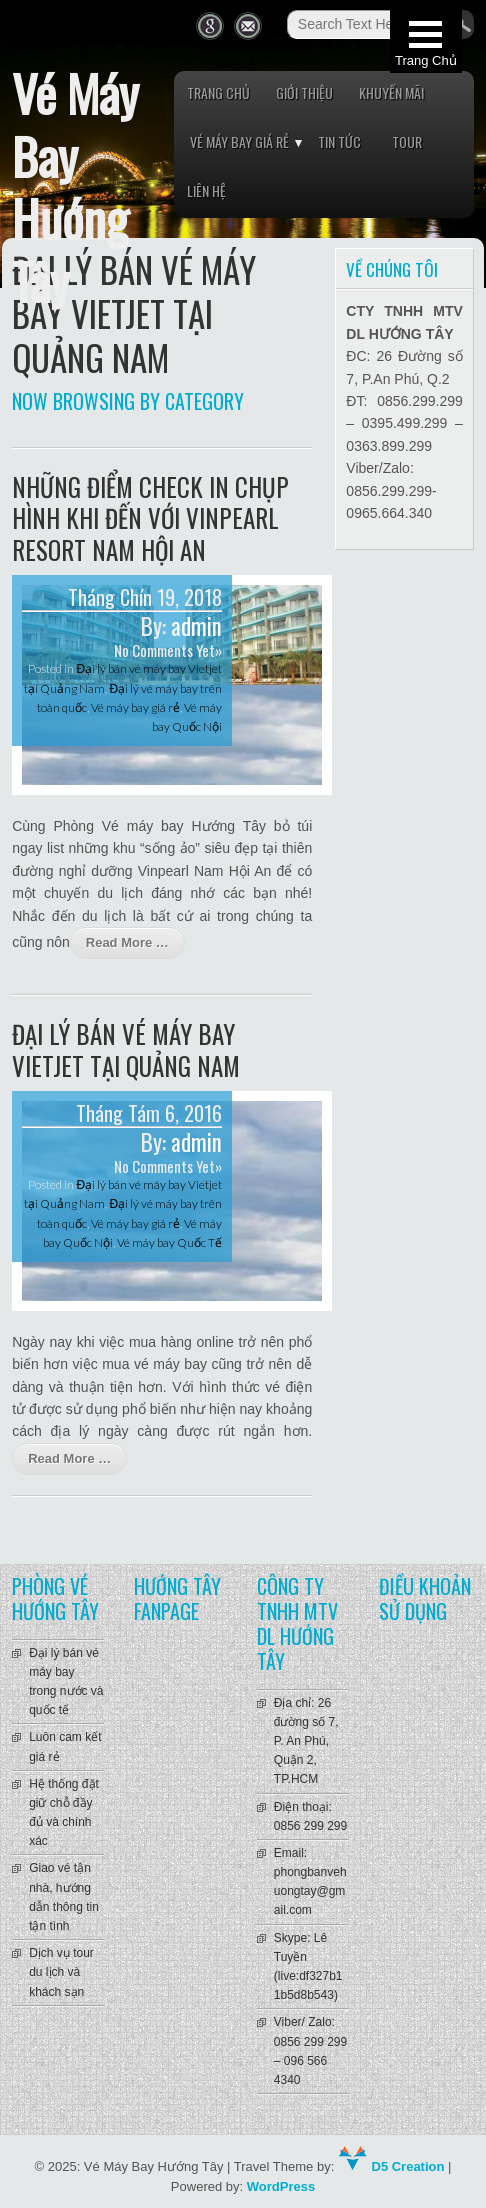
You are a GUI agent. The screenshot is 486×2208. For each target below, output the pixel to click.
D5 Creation (391, 2166)
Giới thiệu (304, 92)
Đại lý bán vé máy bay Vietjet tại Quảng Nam (126, 1049)
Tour (407, 141)
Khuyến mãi (391, 92)
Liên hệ (206, 190)
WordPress (281, 2186)
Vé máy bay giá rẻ (239, 141)
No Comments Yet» (168, 650)
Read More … (127, 942)
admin (196, 626)
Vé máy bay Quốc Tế (169, 1242)
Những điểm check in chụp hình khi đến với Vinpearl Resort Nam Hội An (150, 518)
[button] (426, 41)
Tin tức (339, 141)
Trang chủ (218, 92)
